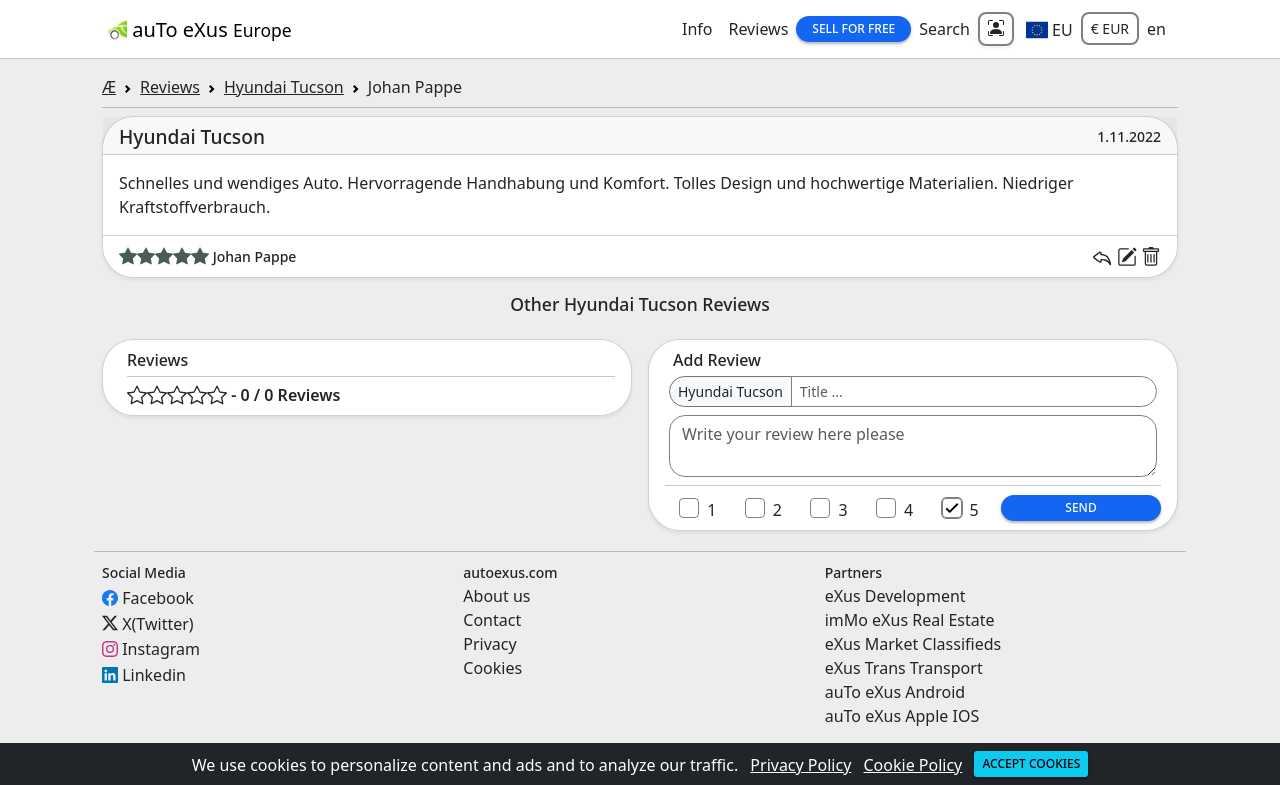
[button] (1049, 29)
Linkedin (154, 675)
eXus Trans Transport (904, 668)
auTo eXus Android (895, 692)
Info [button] (697, 29)
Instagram (161, 649)
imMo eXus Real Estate (910, 620)
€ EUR (1110, 28)
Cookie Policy (913, 765)
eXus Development (895, 596)
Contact (492, 620)
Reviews (758, 29)
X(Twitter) (157, 623)
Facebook (158, 598)
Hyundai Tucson (284, 87)
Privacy (489, 644)
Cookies (492, 668)
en (1156, 29)
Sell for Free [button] (853, 28)
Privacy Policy (800, 765)
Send (1080, 507)
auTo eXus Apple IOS (902, 716)
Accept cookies (1031, 763)
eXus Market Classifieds (913, 644)
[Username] (974, 391)
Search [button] (944, 29)
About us (496, 596)
